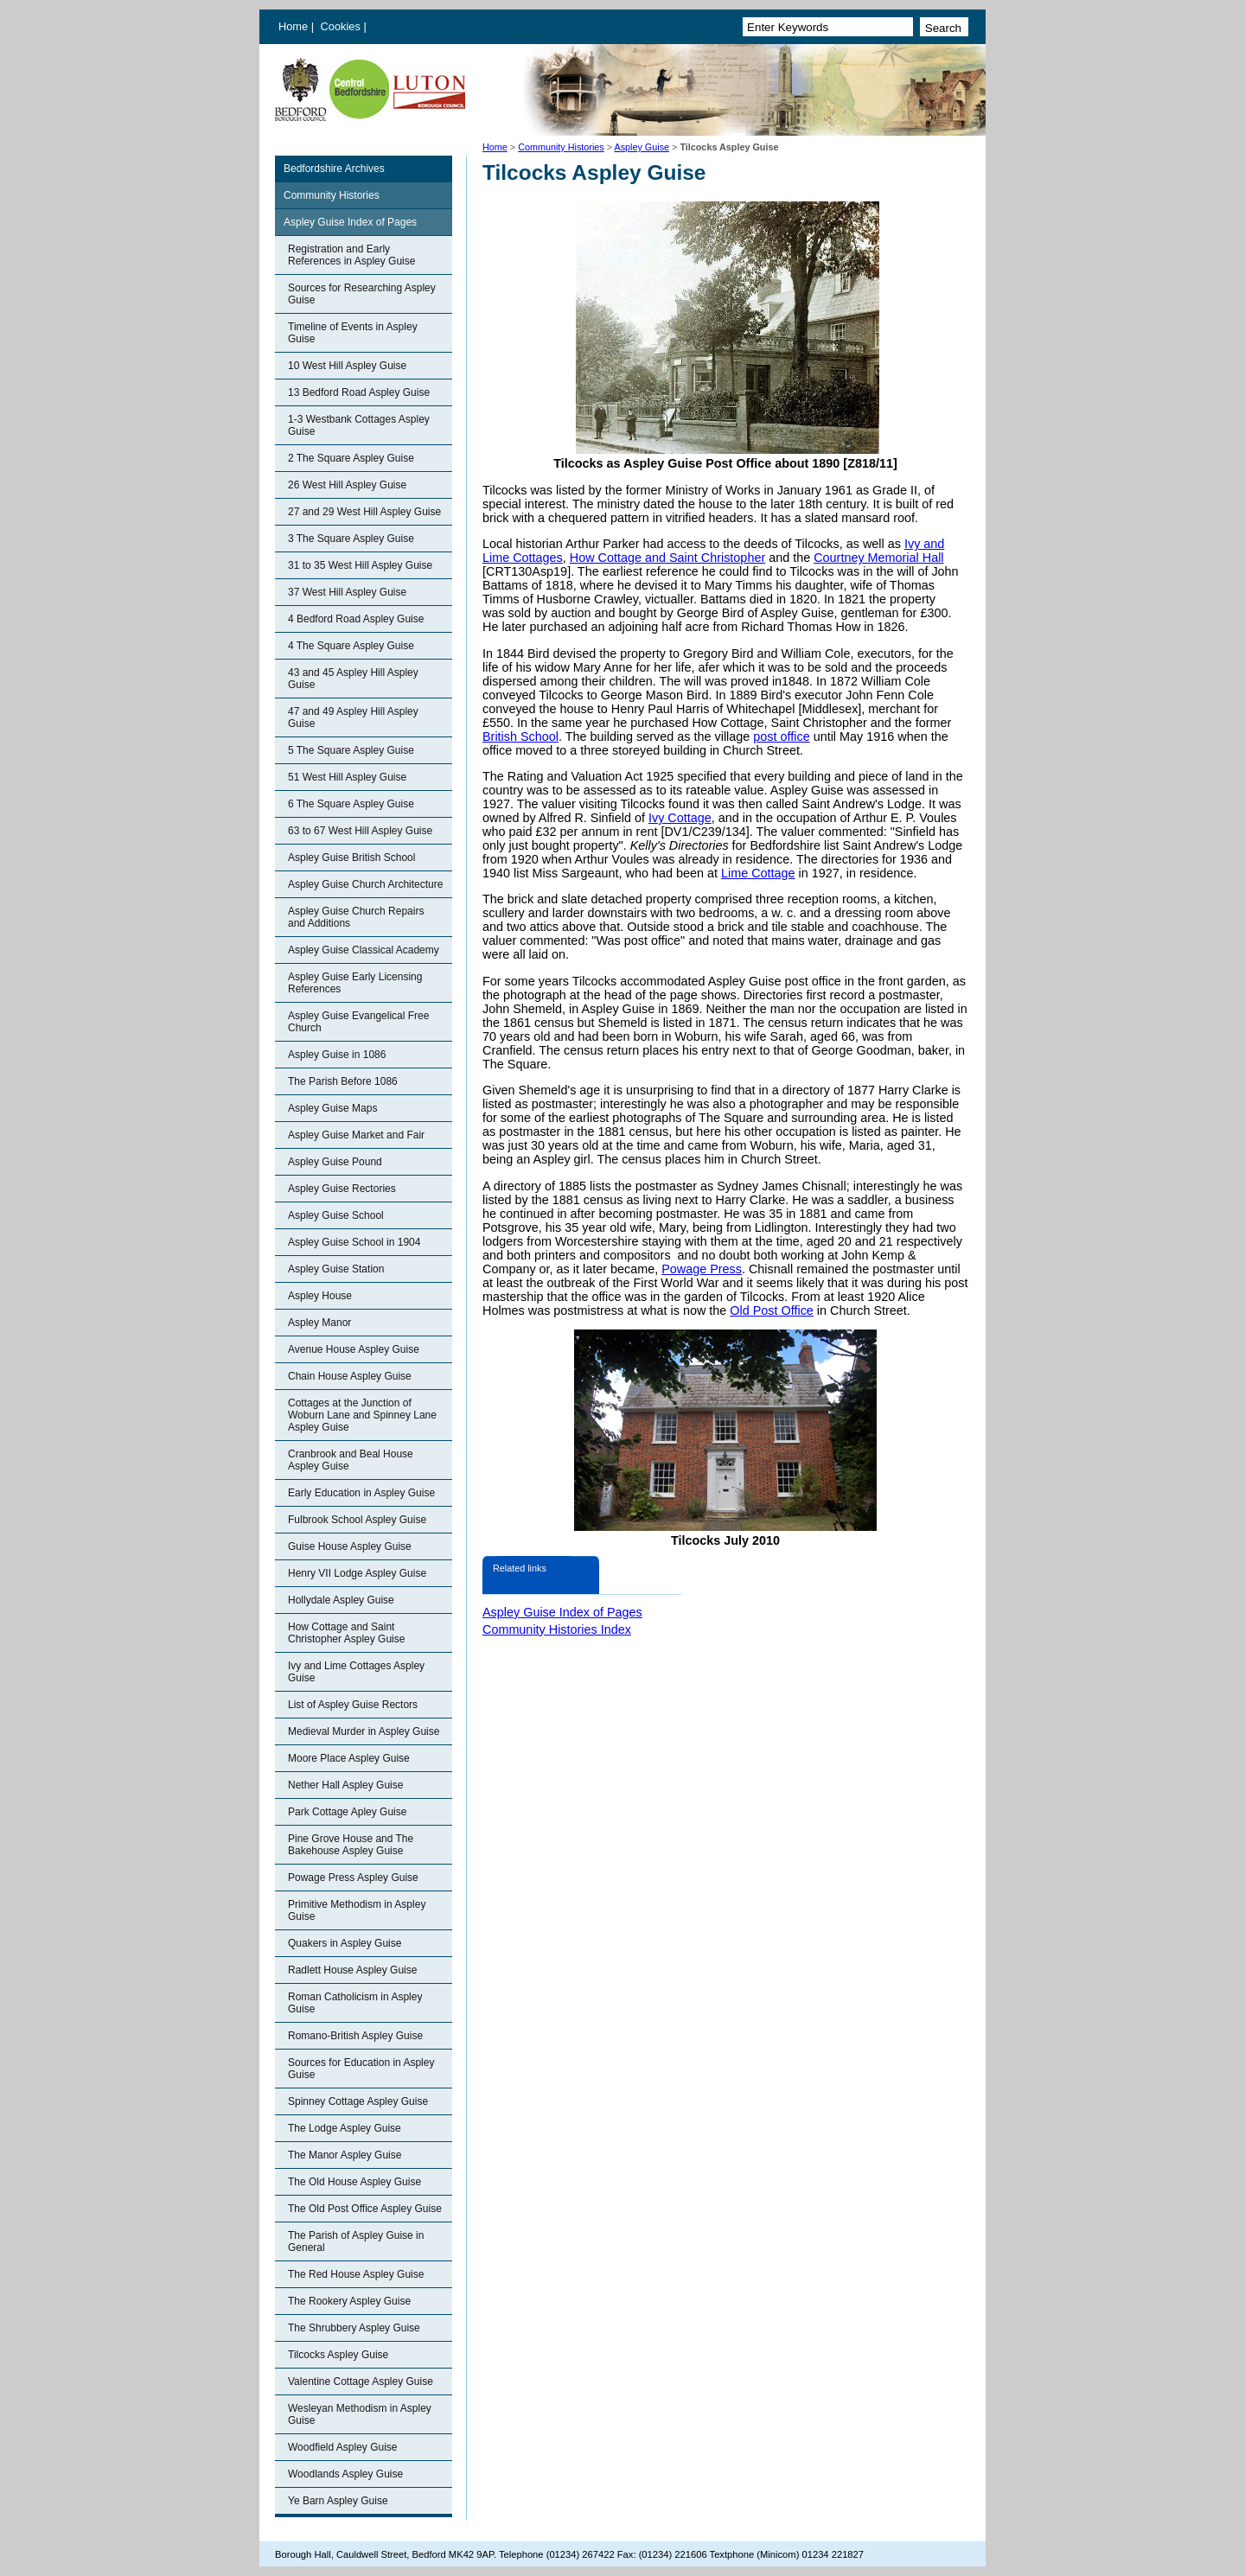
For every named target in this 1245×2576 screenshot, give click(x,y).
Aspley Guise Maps (332, 1108)
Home (293, 26)
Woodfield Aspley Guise (343, 2447)
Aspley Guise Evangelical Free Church (358, 1022)
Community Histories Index (556, 1629)
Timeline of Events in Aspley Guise (353, 333)
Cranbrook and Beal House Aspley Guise (350, 1460)
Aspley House (320, 1296)
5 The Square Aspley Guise (351, 750)
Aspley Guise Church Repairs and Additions (356, 917)
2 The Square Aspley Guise (351, 458)
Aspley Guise (641, 147)
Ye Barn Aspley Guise (338, 2501)
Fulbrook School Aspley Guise (357, 1520)
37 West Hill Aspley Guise (347, 592)
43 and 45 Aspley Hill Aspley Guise (353, 678)
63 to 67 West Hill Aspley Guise (360, 831)
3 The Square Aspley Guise (351, 538)
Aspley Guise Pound (335, 1162)
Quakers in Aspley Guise (344, 1943)
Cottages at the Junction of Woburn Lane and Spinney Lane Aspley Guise (362, 1415)
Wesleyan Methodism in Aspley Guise (359, 2414)
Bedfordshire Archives (334, 169)
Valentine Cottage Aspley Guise (360, 2381)
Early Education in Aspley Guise (361, 1493)
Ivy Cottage (680, 818)
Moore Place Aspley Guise (349, 1758)
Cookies (342, 26)
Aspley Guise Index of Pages (350, 222)
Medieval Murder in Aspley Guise (363, 1731)
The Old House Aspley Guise (354, 2182)
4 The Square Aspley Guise (351, 646)
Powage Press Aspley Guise (353, 1877)
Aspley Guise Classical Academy (363, 950)
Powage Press (701, 1269)
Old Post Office (772, 1310)
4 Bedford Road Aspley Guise (356, 619)
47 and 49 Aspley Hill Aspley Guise (353, 717)
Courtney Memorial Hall (878, 557)
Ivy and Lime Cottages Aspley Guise (356, 1672)
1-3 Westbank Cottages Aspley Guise (359, 425)
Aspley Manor (319, 1323)
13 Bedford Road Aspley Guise (359, 392)
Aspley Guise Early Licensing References (355, 983)
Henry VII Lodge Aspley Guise (357, 1573)
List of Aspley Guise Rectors (353, 1705)
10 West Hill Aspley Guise (347, 366)
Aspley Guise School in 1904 (354, 1242)
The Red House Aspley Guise (356, 2274)
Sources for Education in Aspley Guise (361, 2068)
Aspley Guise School (336, 1215)
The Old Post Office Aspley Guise (365, 2209)
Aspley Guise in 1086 (337, 1055)
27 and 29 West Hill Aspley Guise (364, 512)
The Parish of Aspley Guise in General (356, 2241)
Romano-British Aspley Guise (355, 2036)
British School (520, 736)
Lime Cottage (758, 873)
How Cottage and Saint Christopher (667, 557)
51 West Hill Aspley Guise (347, 777)
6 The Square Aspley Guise (351, 804)
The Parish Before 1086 (343, 1081)
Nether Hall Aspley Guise (345, 1785)
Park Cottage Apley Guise (347, 1812)
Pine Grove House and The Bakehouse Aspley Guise (350, 1845)
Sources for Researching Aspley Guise (362, 294)
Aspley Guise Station (336, 1269)
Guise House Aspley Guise (350, 1546)
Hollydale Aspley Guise (341, 1600)
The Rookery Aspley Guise (349, 2301)
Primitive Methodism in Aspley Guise (356, 1910)
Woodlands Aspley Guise (345, 2474)
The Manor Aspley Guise (344, 2155)
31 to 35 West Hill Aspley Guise (360, 565)
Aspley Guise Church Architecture (365, 884)
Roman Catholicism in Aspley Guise (355, 2003)
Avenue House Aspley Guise (353, 1349)
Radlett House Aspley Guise (352, 1970)
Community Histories (561, 147)
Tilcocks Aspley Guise (338, 2355)
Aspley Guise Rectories (342, 1189)
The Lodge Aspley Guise (344, 2128)
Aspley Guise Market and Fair (356, 1135)
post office (781, 736)
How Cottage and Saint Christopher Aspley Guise (346, 1633)
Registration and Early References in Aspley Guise (351, 255)
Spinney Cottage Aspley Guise (358, 2101)
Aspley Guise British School (351, 857)
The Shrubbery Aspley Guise (354, 2328)
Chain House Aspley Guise (350, 1376)
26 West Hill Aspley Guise (347, 485)
